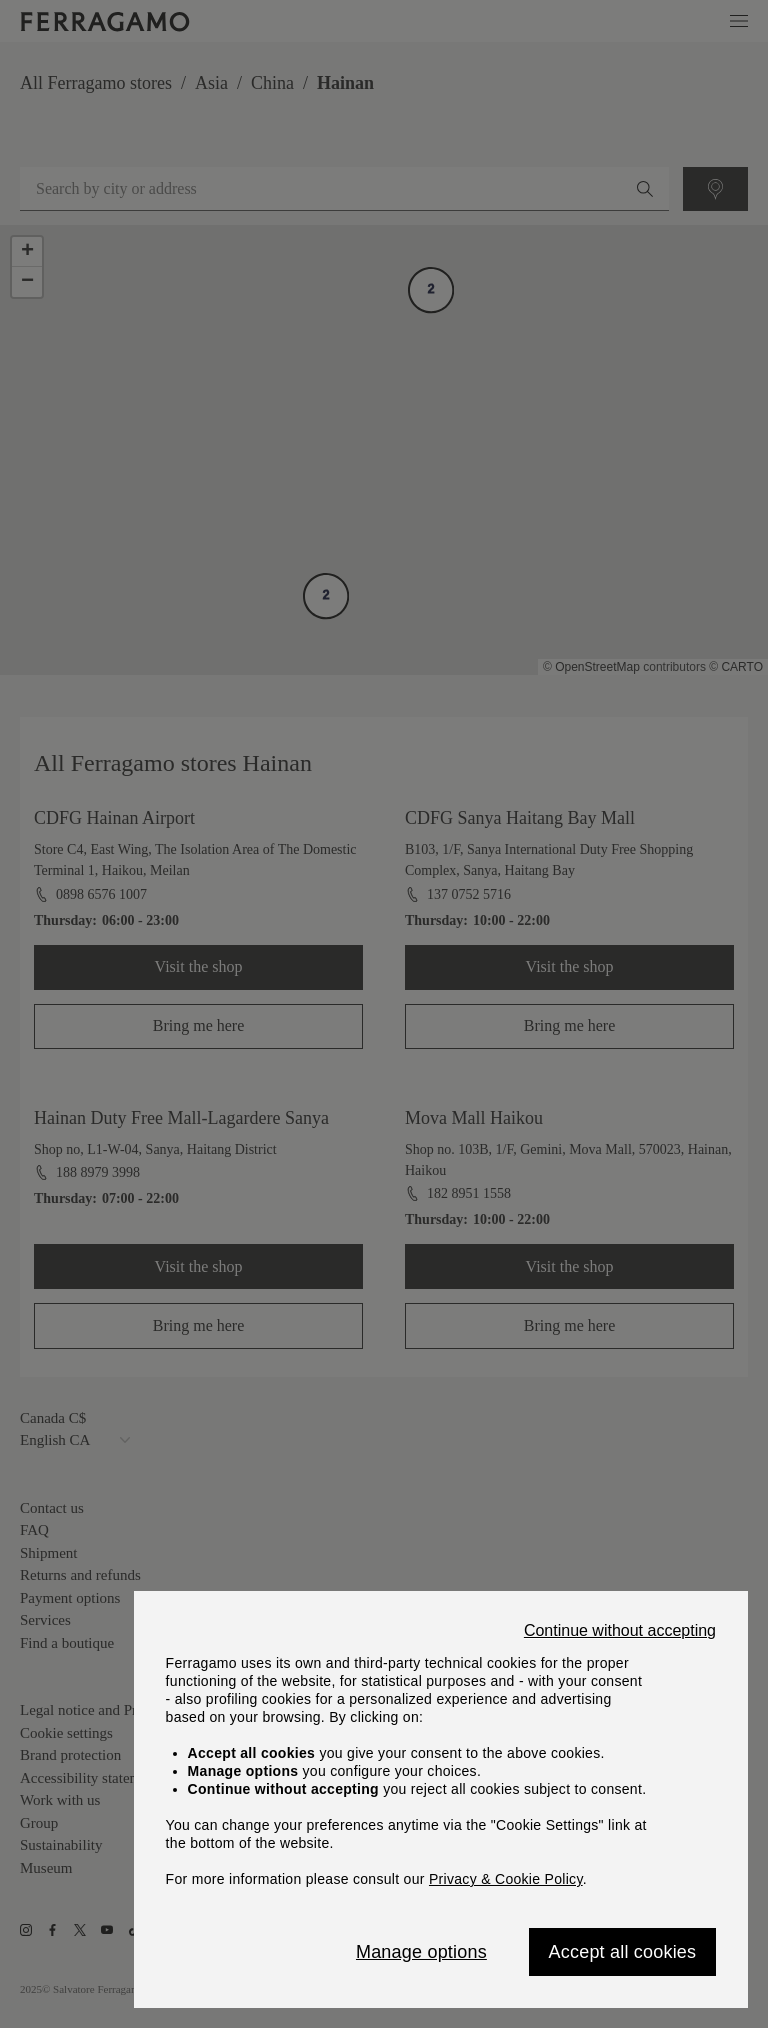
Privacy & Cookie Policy (506, 1879)
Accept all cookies (623, 1952)
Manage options (421, 1952)
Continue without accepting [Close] (620, 1631)
